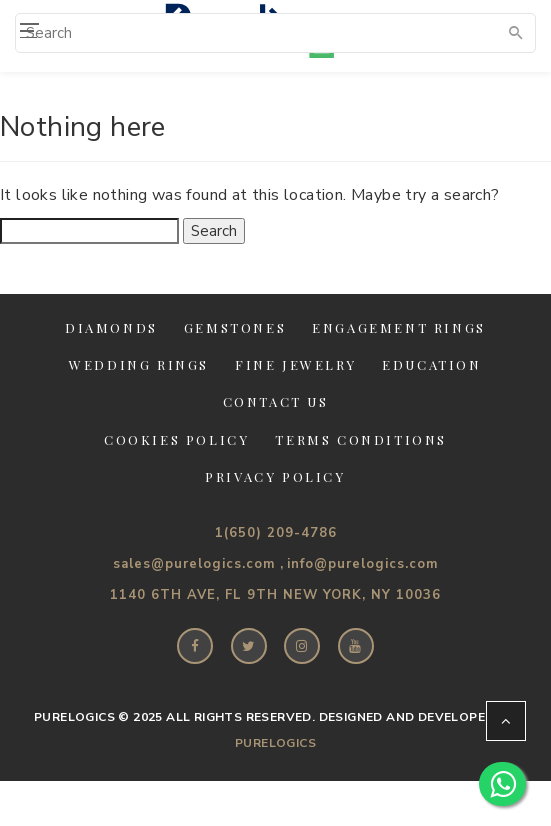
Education (431, 364)
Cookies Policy (176, 439)
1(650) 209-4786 (276, 533)
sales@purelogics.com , (198, 564)
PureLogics (275, 743)
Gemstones (235, 327)
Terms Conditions (361, 439)
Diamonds (111, 327)
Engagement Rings (399, 327)
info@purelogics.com (362, 564)
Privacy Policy (275, 476)
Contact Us (276, 401)
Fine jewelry (295, 364)
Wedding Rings (139, 364)
